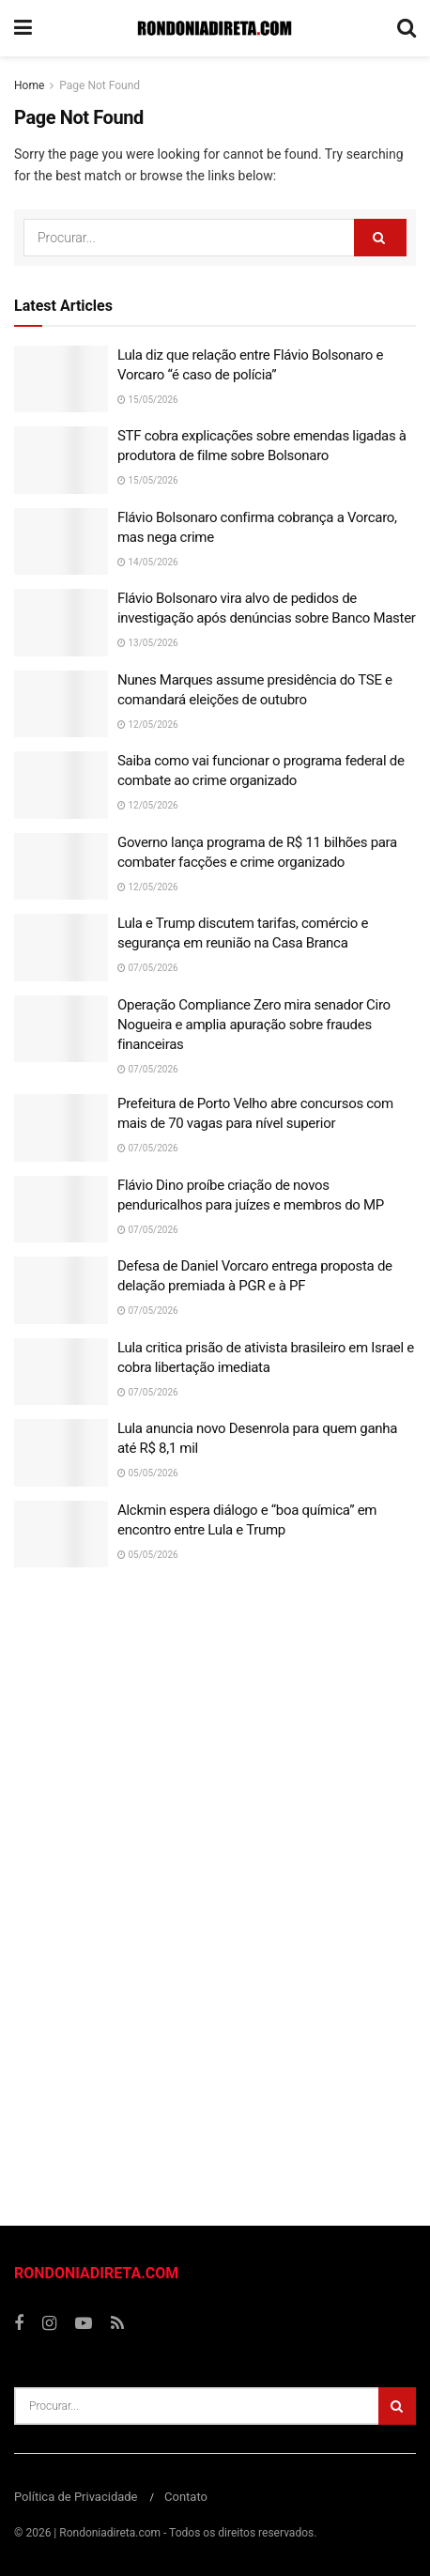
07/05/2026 (147, 968)
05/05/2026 (147, 1473)
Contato (185, 2497)
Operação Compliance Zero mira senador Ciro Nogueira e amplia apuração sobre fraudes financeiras (254, 1024)
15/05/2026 (147, 399)
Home (29, 85)
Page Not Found (99, 85)
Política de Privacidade (76, 2497)
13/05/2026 (147, 643)
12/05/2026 (147, 724)
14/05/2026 (147, 562)
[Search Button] (380, 237)
